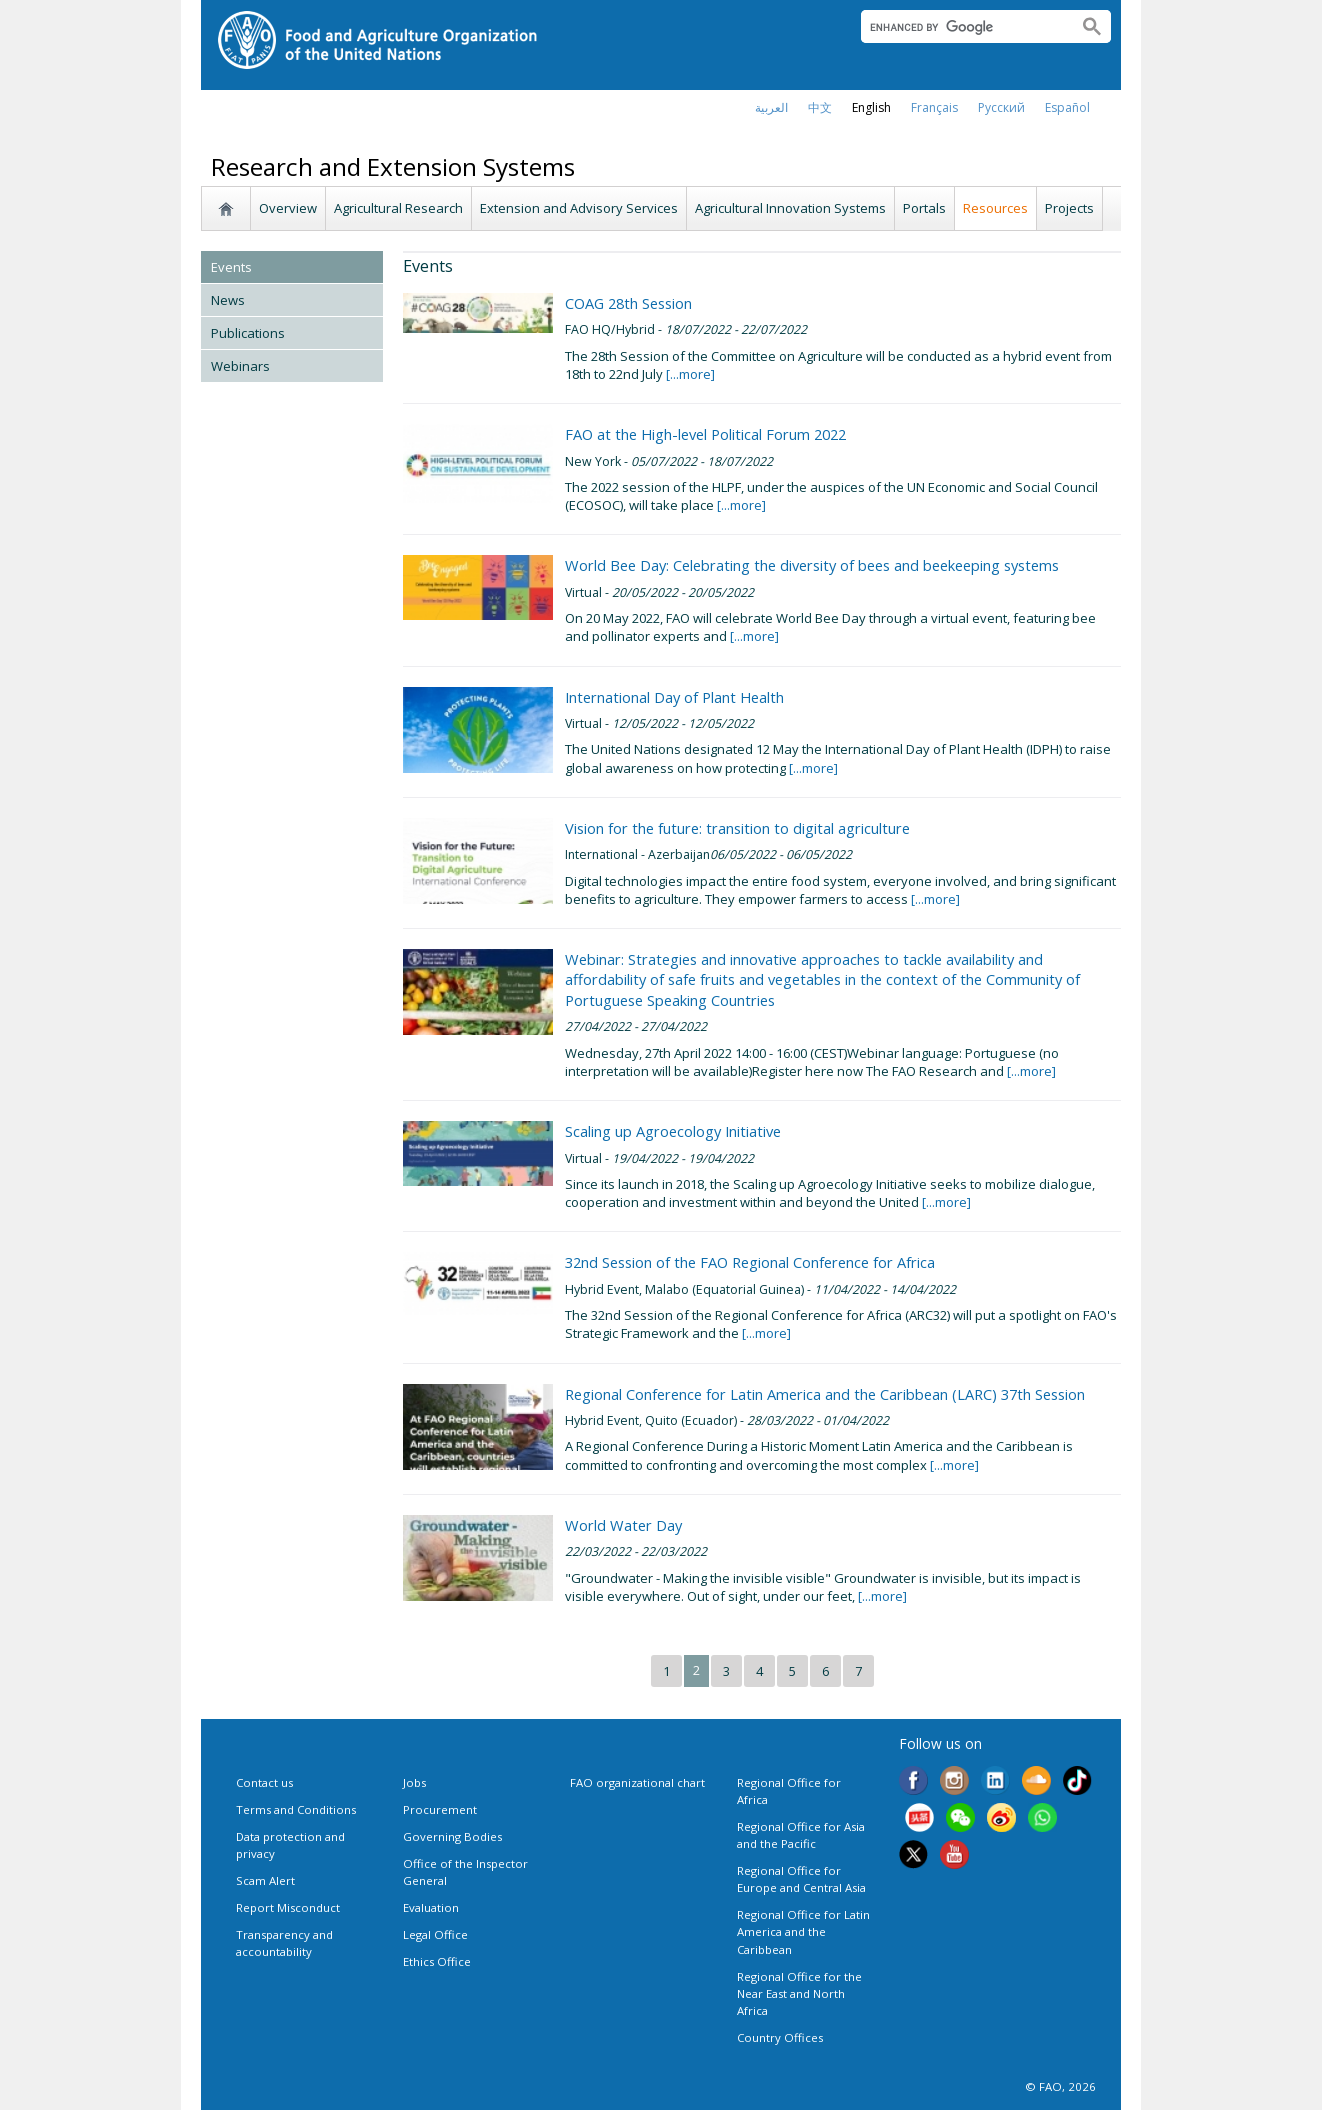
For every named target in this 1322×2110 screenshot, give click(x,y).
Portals (924, 208)
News (228, 300)
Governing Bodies (452, 1836)
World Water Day (623, 1525)
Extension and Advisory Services (579, 208)
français (934, 107)
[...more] (689, 374)
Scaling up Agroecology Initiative (673, 1131)
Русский (1001, 107)
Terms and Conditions (296, 1809)
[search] (961, 27)
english (871, 107)
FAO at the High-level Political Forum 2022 (705, 434)
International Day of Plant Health (674, 697)
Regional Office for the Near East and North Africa (799, 1993)
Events (231, 267)
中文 (820, 107)
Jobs (414, 1782)
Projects (1069, 208)
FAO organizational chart (637, 1782)
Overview (288, 208)
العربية (771, 107)
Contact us (264, 1782)
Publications (248, 333)
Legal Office (435, 1934)
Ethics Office (437, 1961)
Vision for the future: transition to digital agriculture (737, 828)
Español (1067, 107)
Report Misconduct (288, 1907)
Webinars (240, 366)
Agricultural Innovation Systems (790, 208)
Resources (995, 208)
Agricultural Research (398, 208)
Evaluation (431, 1907)
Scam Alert (265, 1880)
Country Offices (780, 2037)
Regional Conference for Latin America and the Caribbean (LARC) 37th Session (825, 1394)
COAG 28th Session (628, 303)
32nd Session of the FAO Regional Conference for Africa (750, 1262)
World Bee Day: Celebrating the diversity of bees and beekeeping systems (812, 565)
